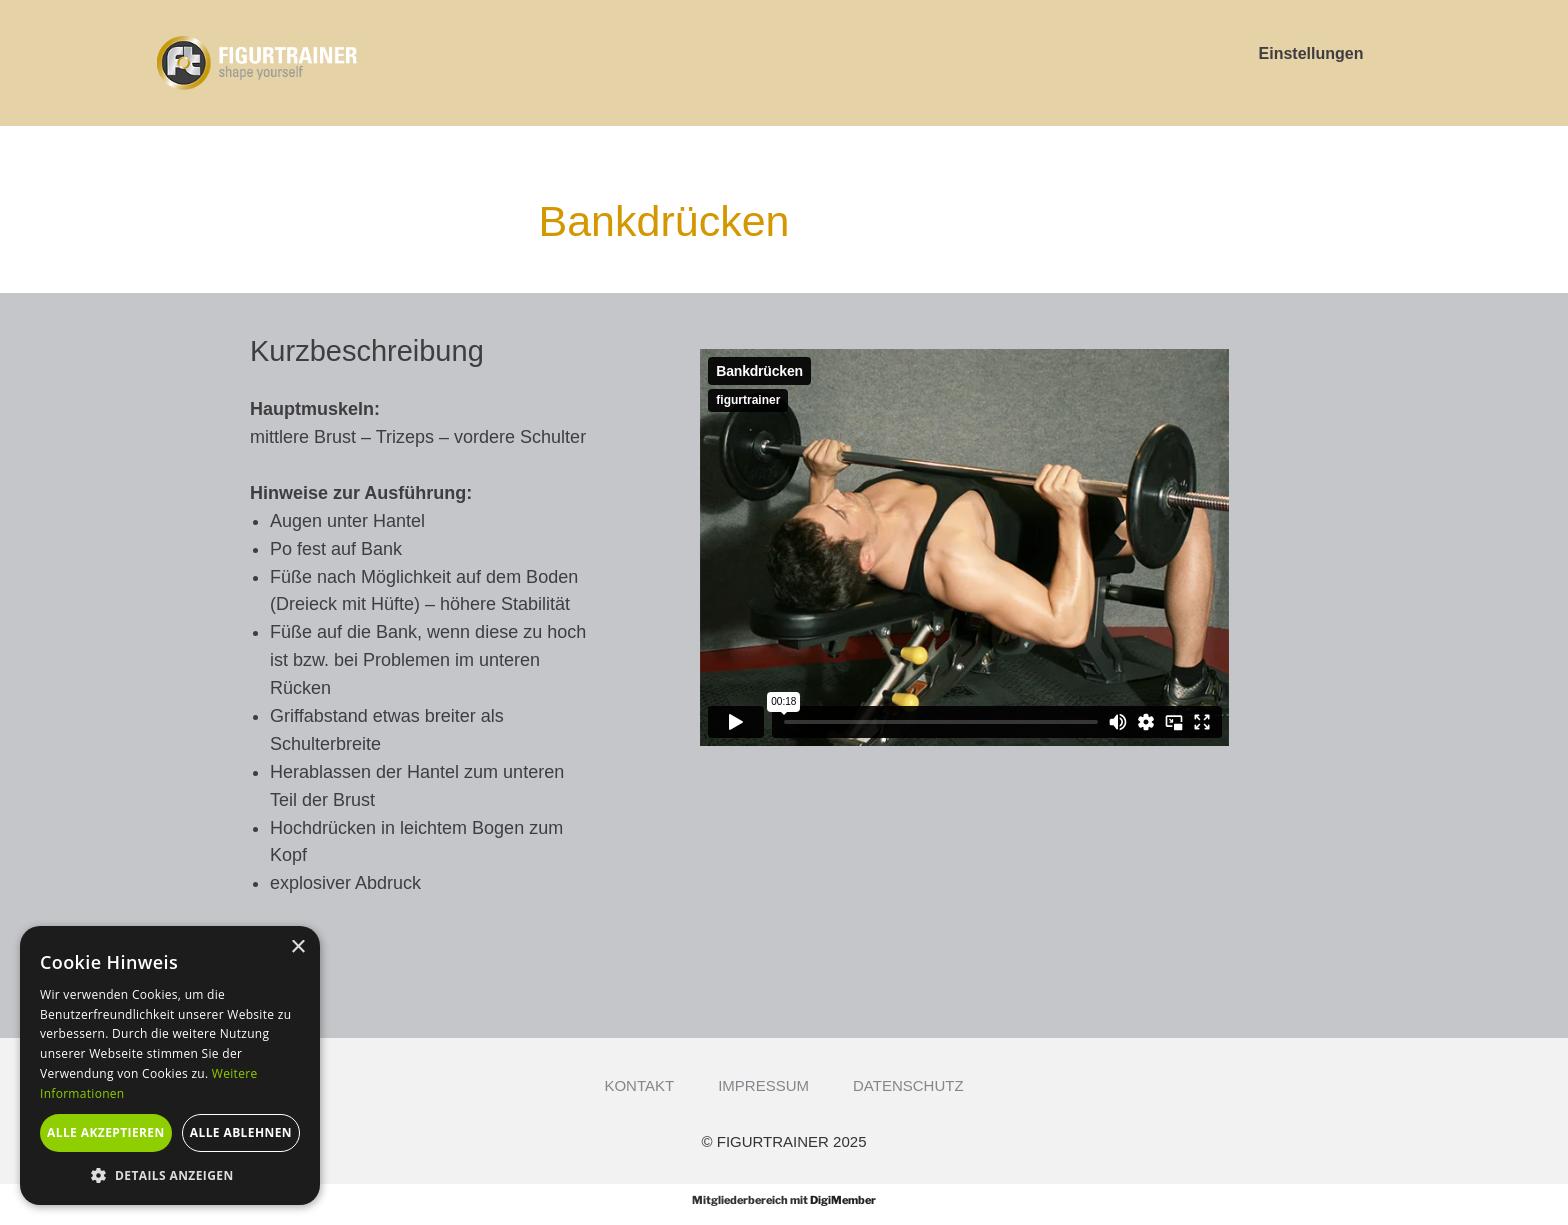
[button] (170, 1175)
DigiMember (843, 1200)
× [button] (297, 947)
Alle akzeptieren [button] (106, 1132)
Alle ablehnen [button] (241, 1132)
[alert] (170, 1065)
